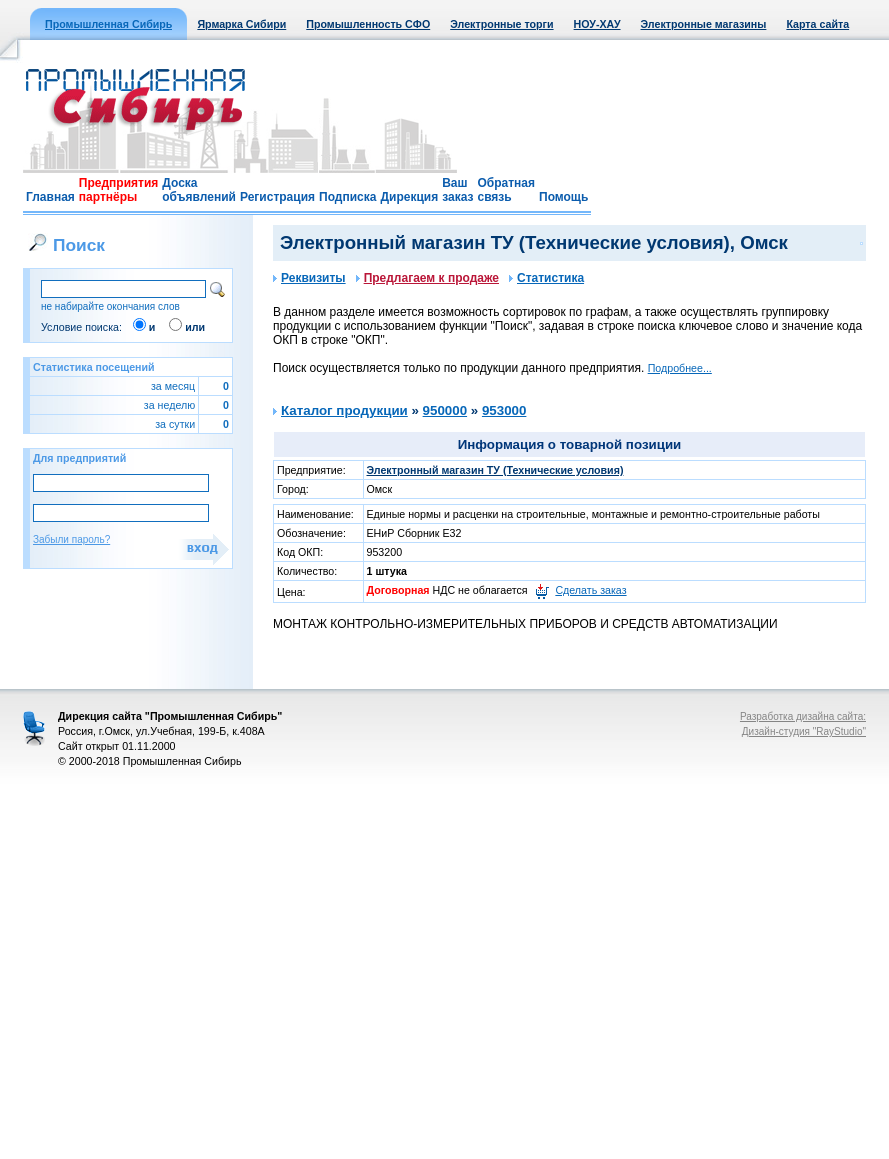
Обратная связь (506, 190)
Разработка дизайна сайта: (803, 716)
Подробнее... (680, 368)
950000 (445, 410)
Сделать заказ (590, 590)
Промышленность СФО (368, 24)
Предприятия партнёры (118, 190)
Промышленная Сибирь (108, 24)
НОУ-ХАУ (597, 24)
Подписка (347, 197)
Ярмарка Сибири (241, 24)
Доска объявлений (199, 190)
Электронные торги (501, 24)
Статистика (546, 278)
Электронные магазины (704, 24)
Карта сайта (817, 24)
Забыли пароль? (71, 539)
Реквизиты (309, 278)
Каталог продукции (344, 410)
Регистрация (277, 197)
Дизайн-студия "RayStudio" (804, 731)
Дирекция (409, 197)
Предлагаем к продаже (427, 278)
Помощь (563, 197)
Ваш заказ (457, 190)
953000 (504, 410)
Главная (50, 197)
